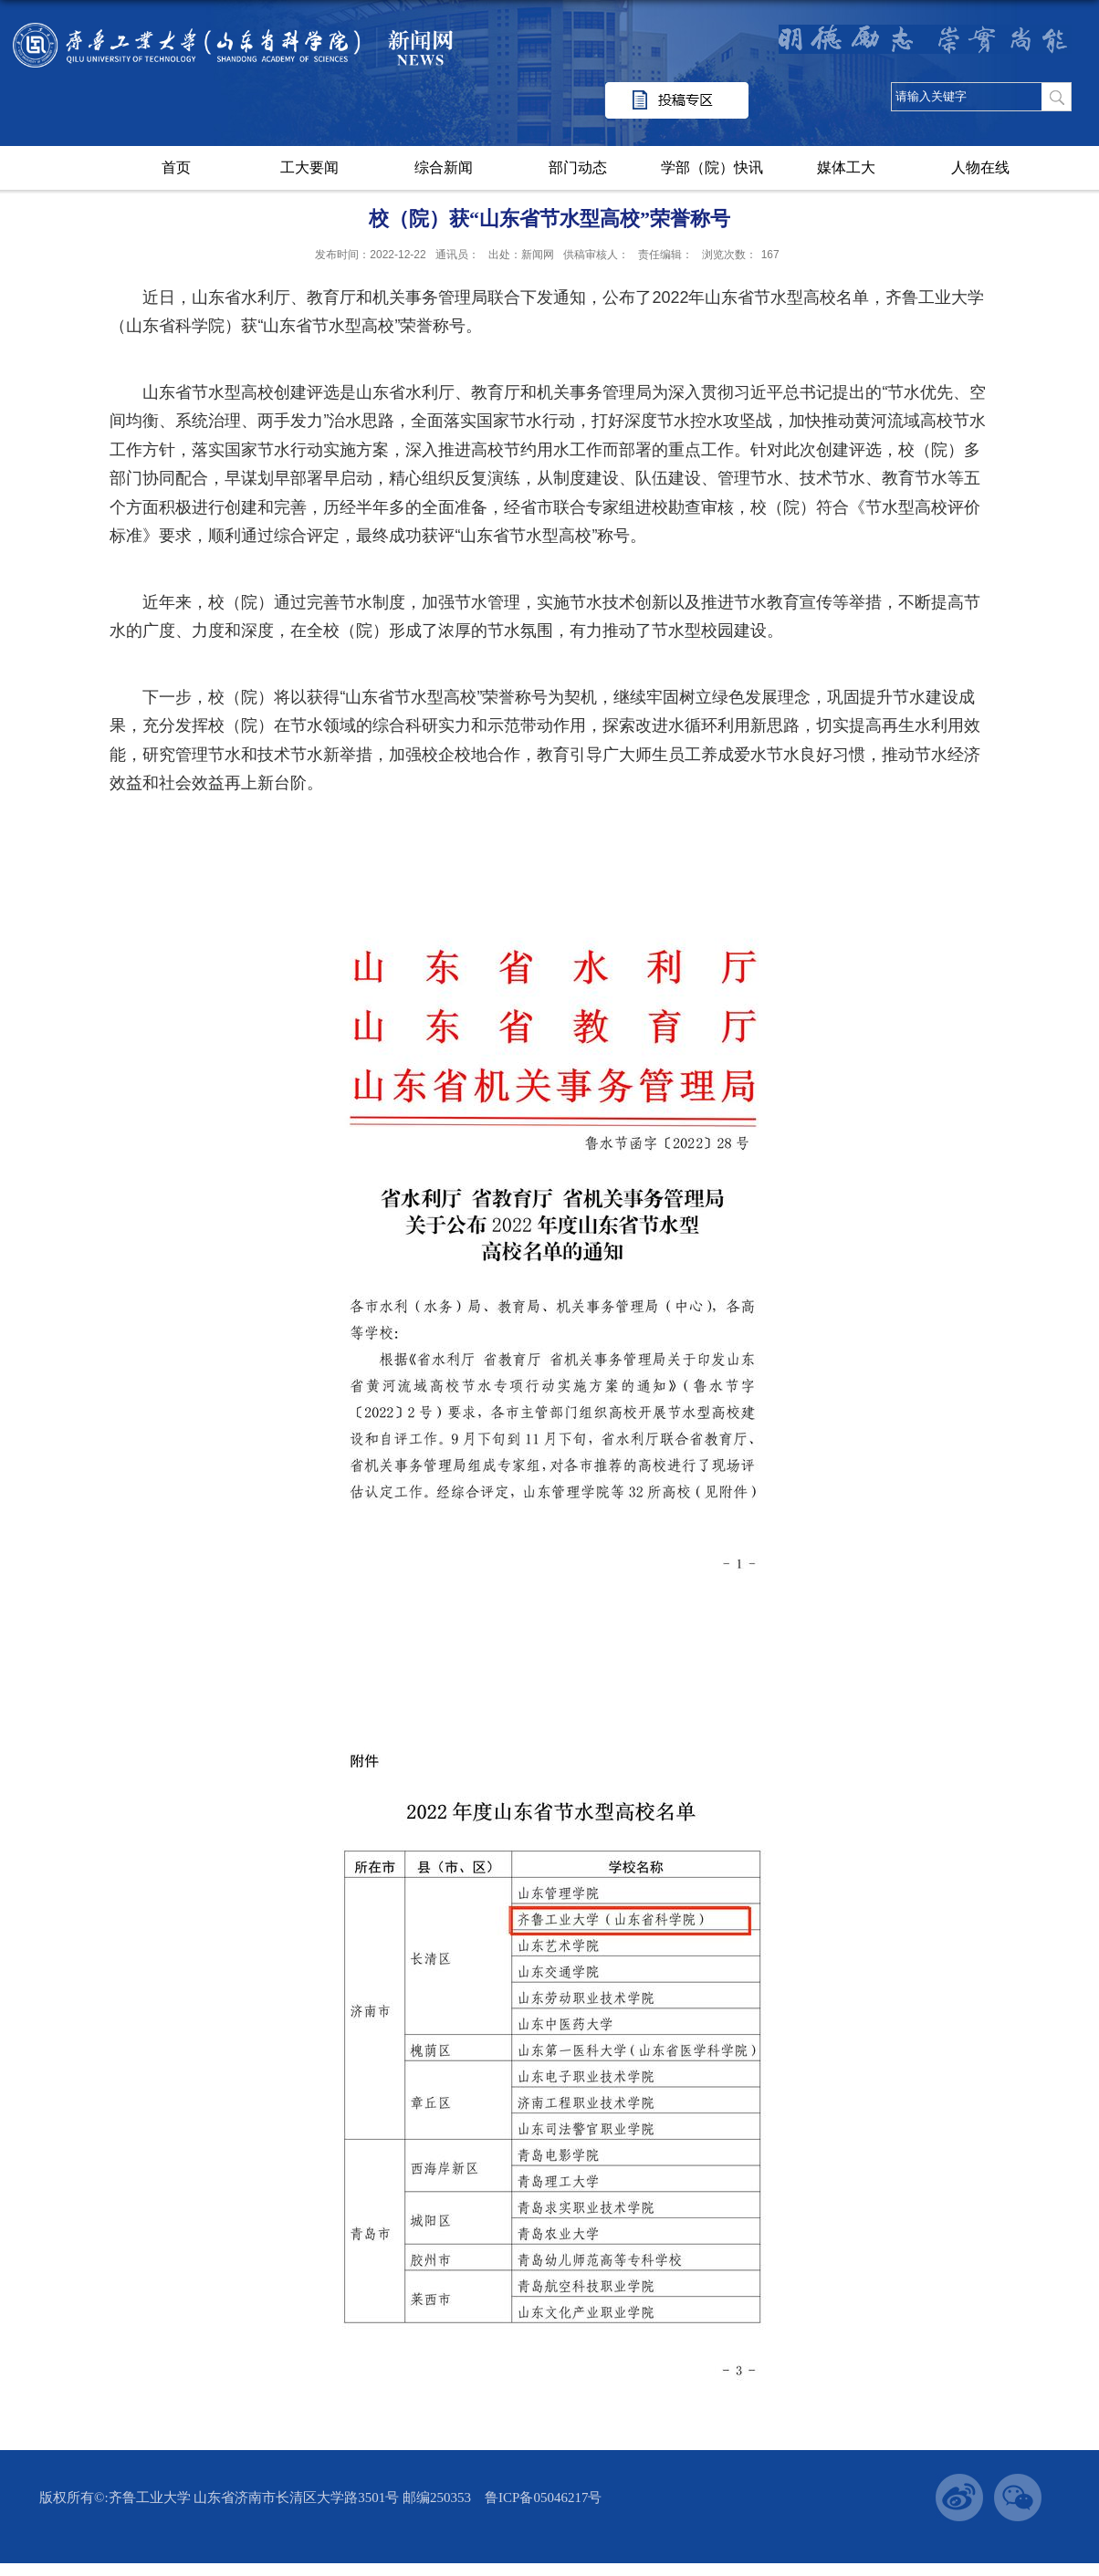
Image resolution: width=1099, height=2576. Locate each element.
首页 (176, 167)
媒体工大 (846, 167)
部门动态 (578, 167)
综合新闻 (443, 167)
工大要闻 (309, 167)
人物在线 (980, 167)
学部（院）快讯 (712, 167)
